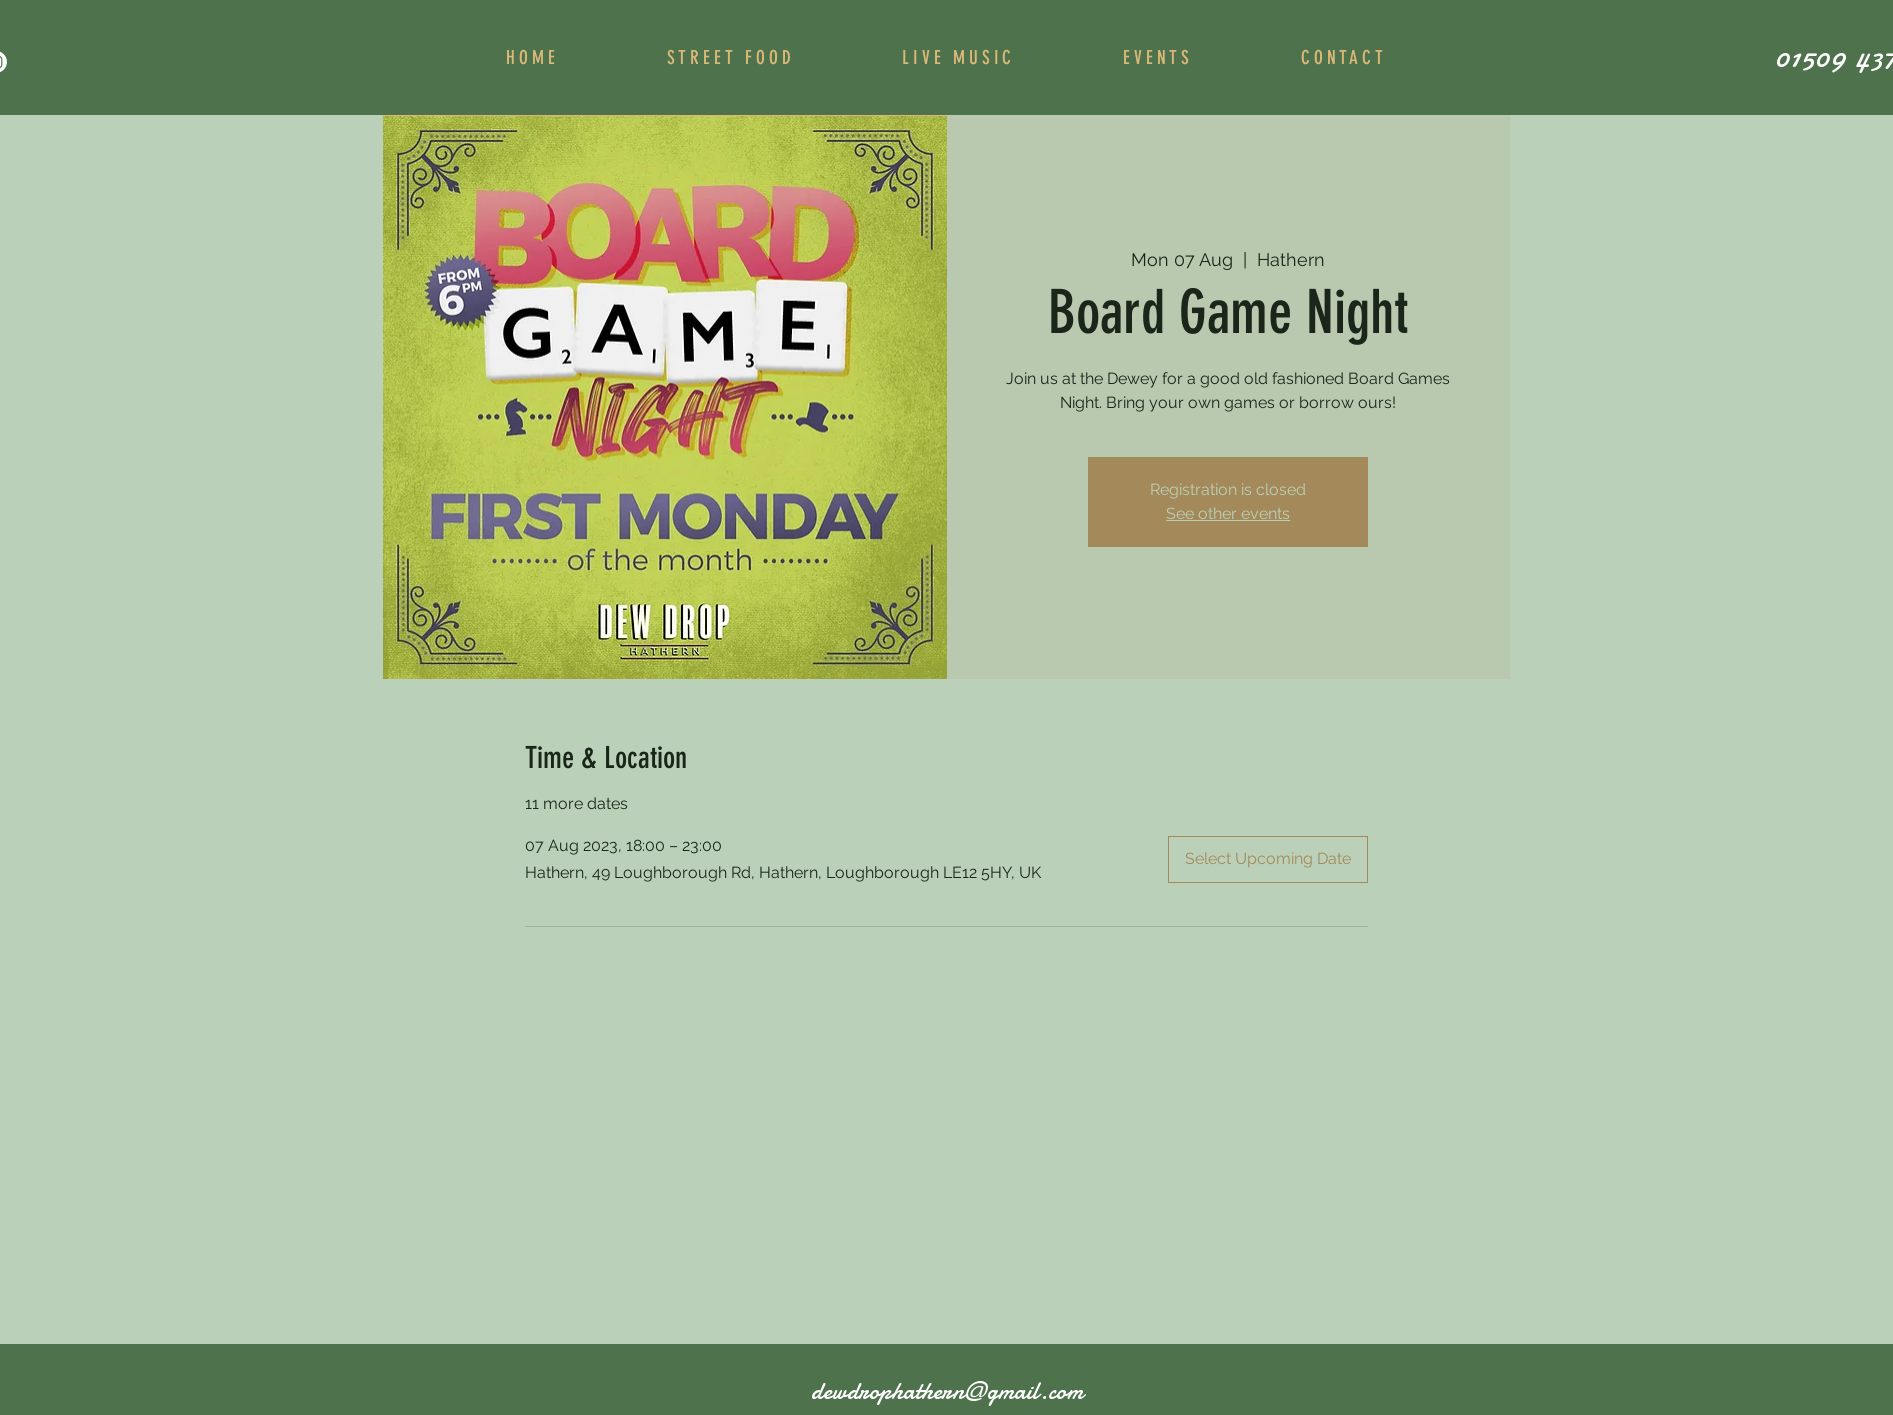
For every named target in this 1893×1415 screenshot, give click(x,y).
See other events (1228, 513)
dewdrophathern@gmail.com (947, 1391)
